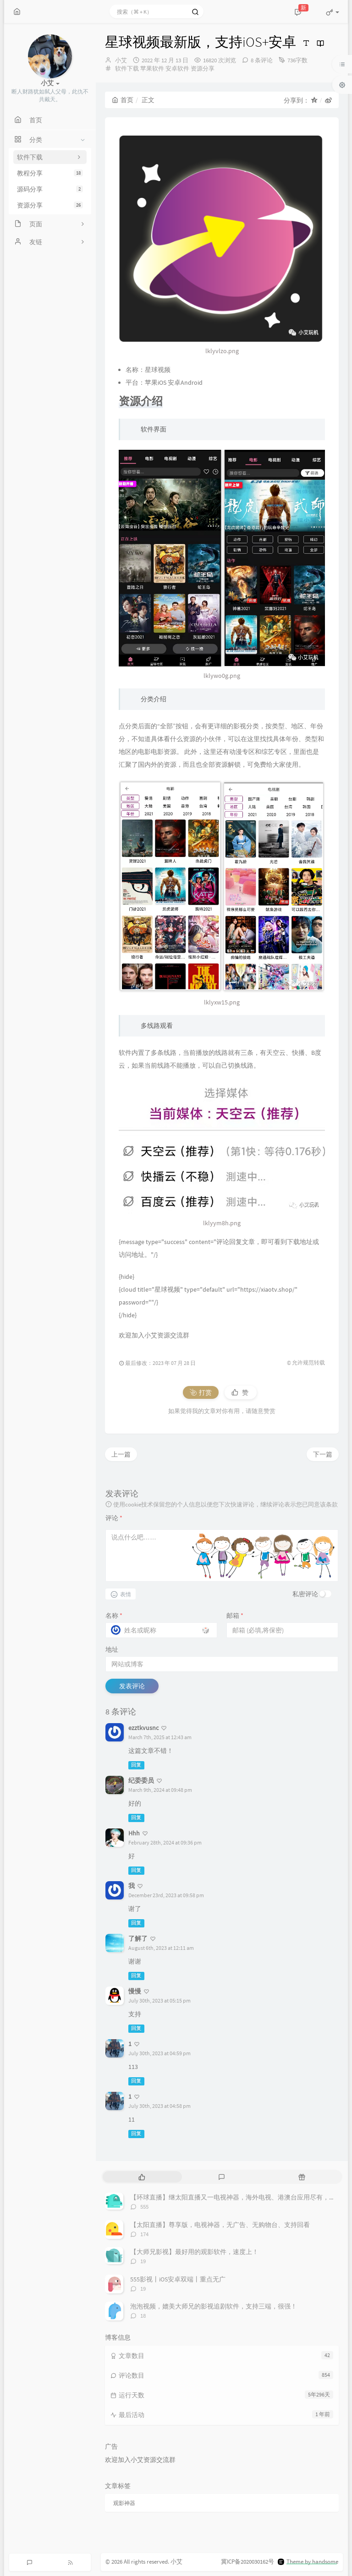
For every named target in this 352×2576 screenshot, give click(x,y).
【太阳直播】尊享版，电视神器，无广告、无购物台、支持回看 (220, 2225)
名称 (113, 1615)
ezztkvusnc (143, 1728)
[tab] (142, 2176)
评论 (113, 1518)
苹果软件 (152, 68)
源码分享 (50, 189)
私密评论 (305, 1594)
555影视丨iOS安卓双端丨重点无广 (178, 2279)
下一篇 (322, 1454)
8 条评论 (262, 60)
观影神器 (124, 2503)
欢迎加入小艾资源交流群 (154, 1335)
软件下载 (127, 68)
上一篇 (121, 1454)
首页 (122, 100)
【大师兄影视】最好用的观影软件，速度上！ (194, 2252)
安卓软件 (177, 68)
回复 (136, 1765)
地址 (111, 1649)
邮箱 (234, 1615)
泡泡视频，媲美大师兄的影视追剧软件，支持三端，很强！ (213, 2306)
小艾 (121, 60)
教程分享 (50, 173)
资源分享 (50, 205)
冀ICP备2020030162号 (247, 2561)
